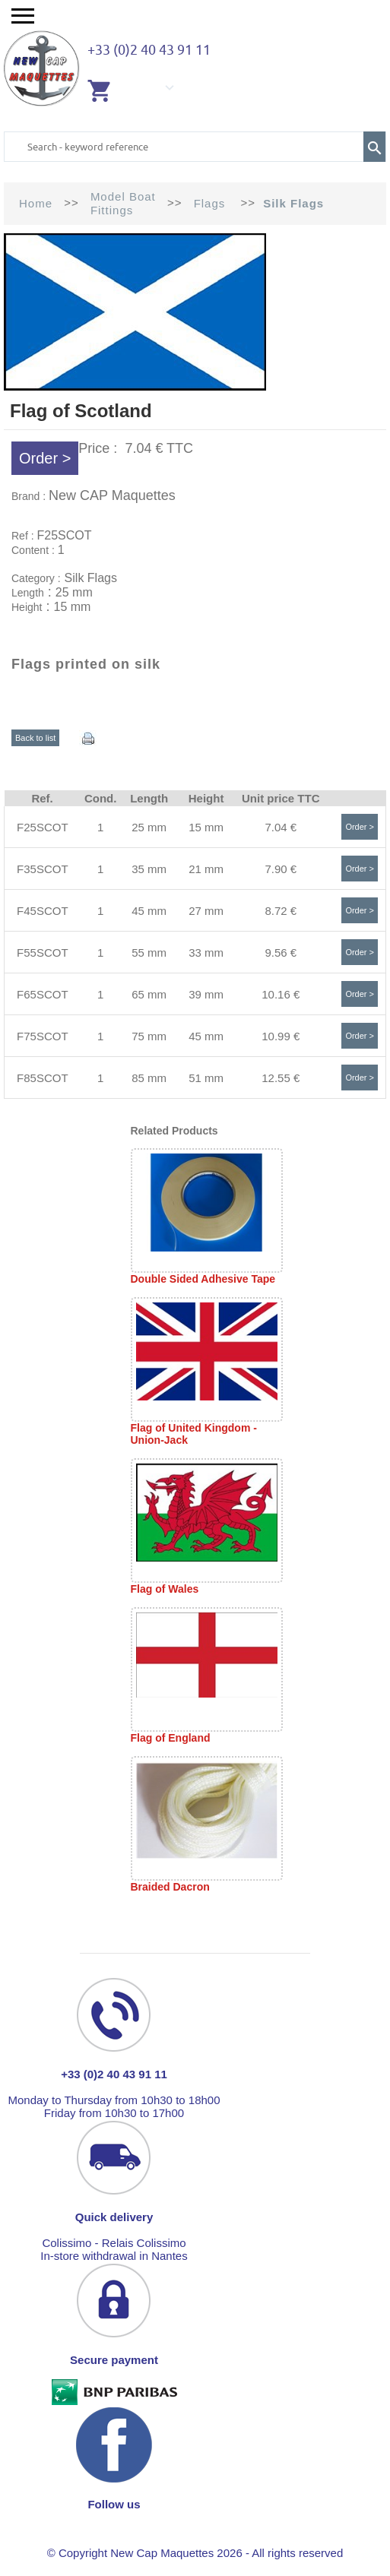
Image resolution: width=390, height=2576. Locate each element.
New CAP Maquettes (112, 495)
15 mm (206, 827)
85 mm (149, 1077)
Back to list (35, 737)
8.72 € (280, 910)
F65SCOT (42, 994)
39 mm (206, 994)
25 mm (149, 827)
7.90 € (280, 868)
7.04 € (280, 827)
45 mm (149, 910)
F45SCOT (42, 910)
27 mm (206, 910)
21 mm (206, 868)
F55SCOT (42, 952)
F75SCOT (42, 1036)
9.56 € (280, 952)
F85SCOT (42, 1077)
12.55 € (281, 1077)
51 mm (206, 1077)
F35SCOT (42, 868)
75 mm (149, 1036)
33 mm (206, 952)
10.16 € (281, 994)
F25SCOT (42, 827)
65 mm (149, 994)
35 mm (149, 868)
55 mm (149, 952)
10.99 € (281, 1036)
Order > (45, 458)
